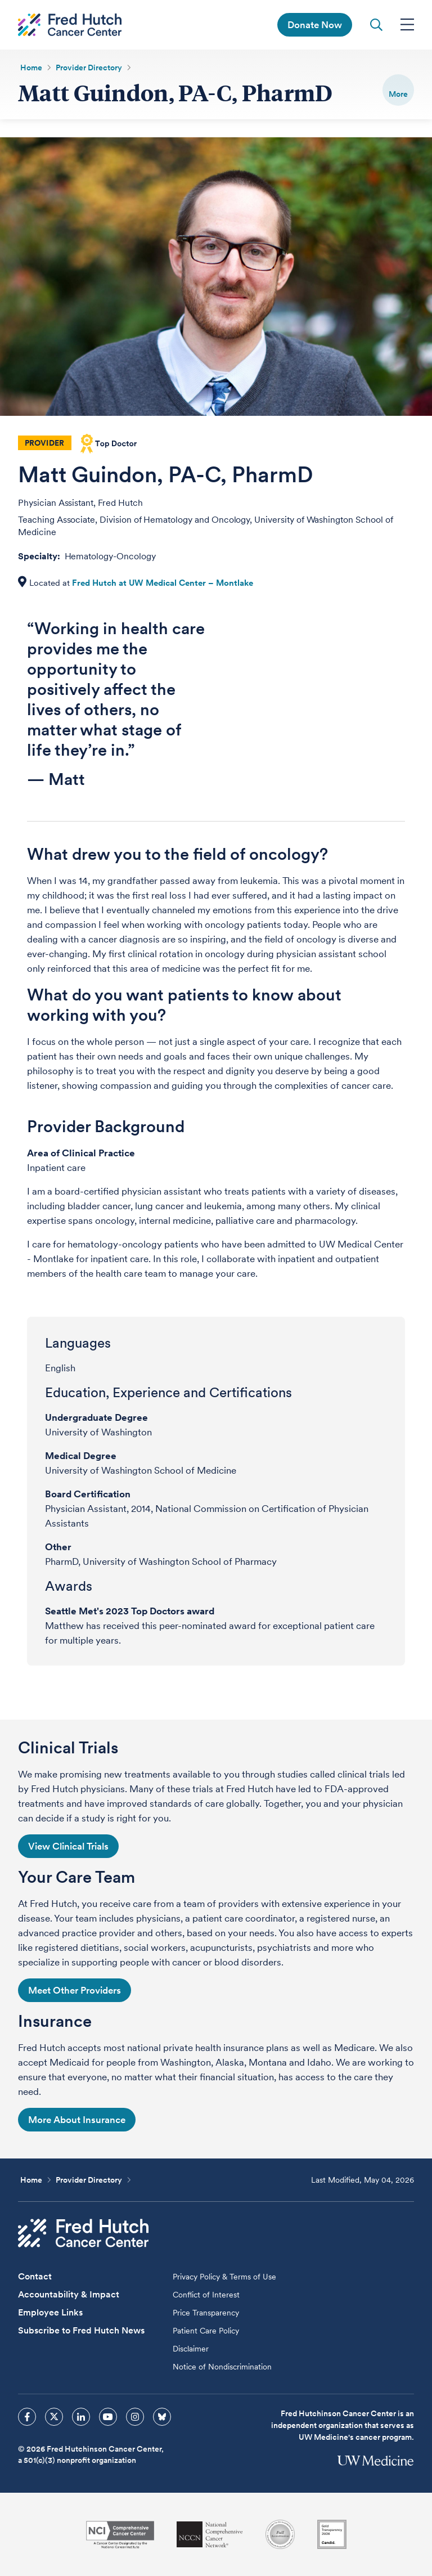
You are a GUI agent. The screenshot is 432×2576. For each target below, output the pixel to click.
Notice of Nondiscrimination (222, 2366)
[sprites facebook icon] (27, 2417)
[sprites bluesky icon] (162, 2417)
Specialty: (40, 556)
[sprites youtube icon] (108, 2417)
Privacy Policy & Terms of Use (224, 2276)
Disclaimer (191, 2348)
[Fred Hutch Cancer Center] (83, 2233)
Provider (44, 442)
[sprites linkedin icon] (81, 2417)
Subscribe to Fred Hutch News (81, 2330)
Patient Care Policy (206, 2330)
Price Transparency (206, 2312)
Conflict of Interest (206, 2294)
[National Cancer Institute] (120, 2534)
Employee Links (50, 2312)
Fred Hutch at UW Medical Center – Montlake (162, 583)
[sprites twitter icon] (54, 2417)
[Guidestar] (331, 2534)
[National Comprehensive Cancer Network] (210, 2534)
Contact (35, 2276)
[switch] (398, 90)
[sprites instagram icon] (135, 2417)
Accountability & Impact (68, 2294)
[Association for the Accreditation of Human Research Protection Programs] (280, 2534)
